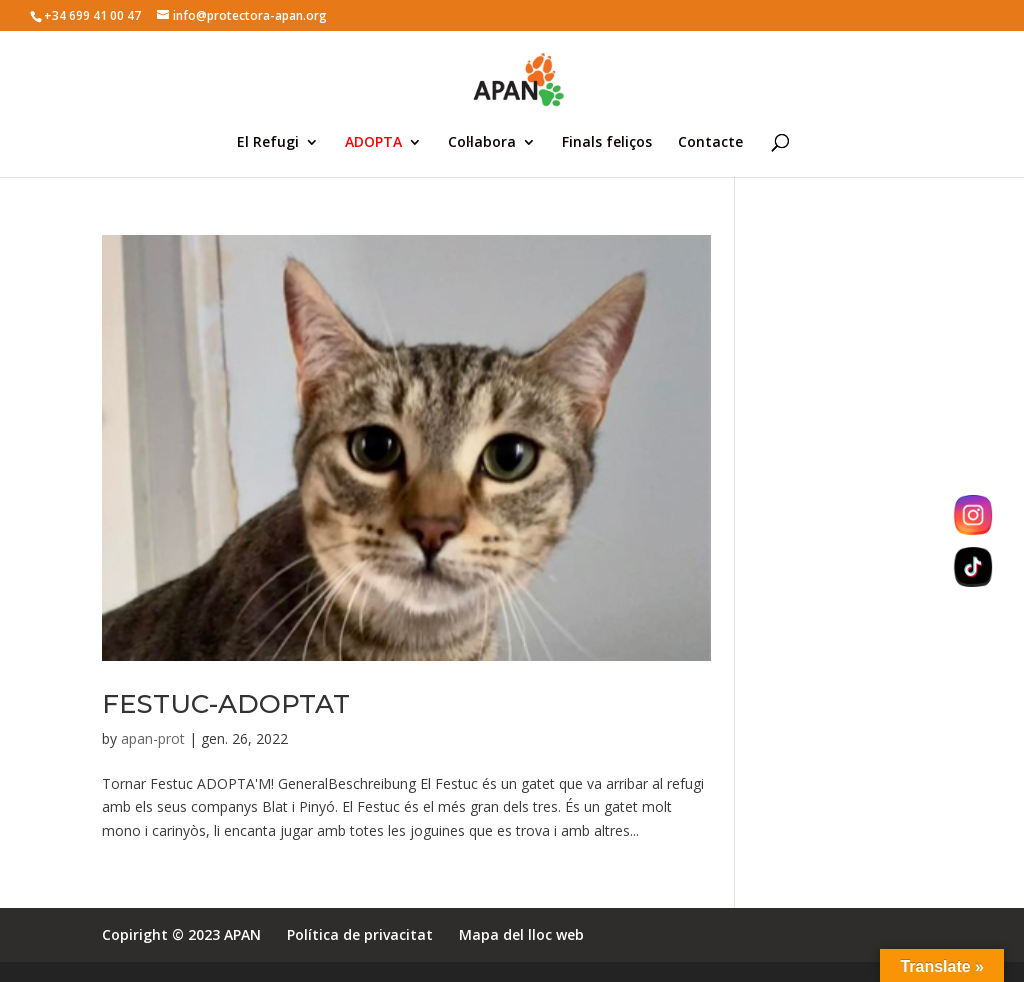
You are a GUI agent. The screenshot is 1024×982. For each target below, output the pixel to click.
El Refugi (268, 143)
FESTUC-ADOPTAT (226, 704)
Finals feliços (607, 143)
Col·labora (482, 143)
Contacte (710, 143)
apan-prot (153, 738)
